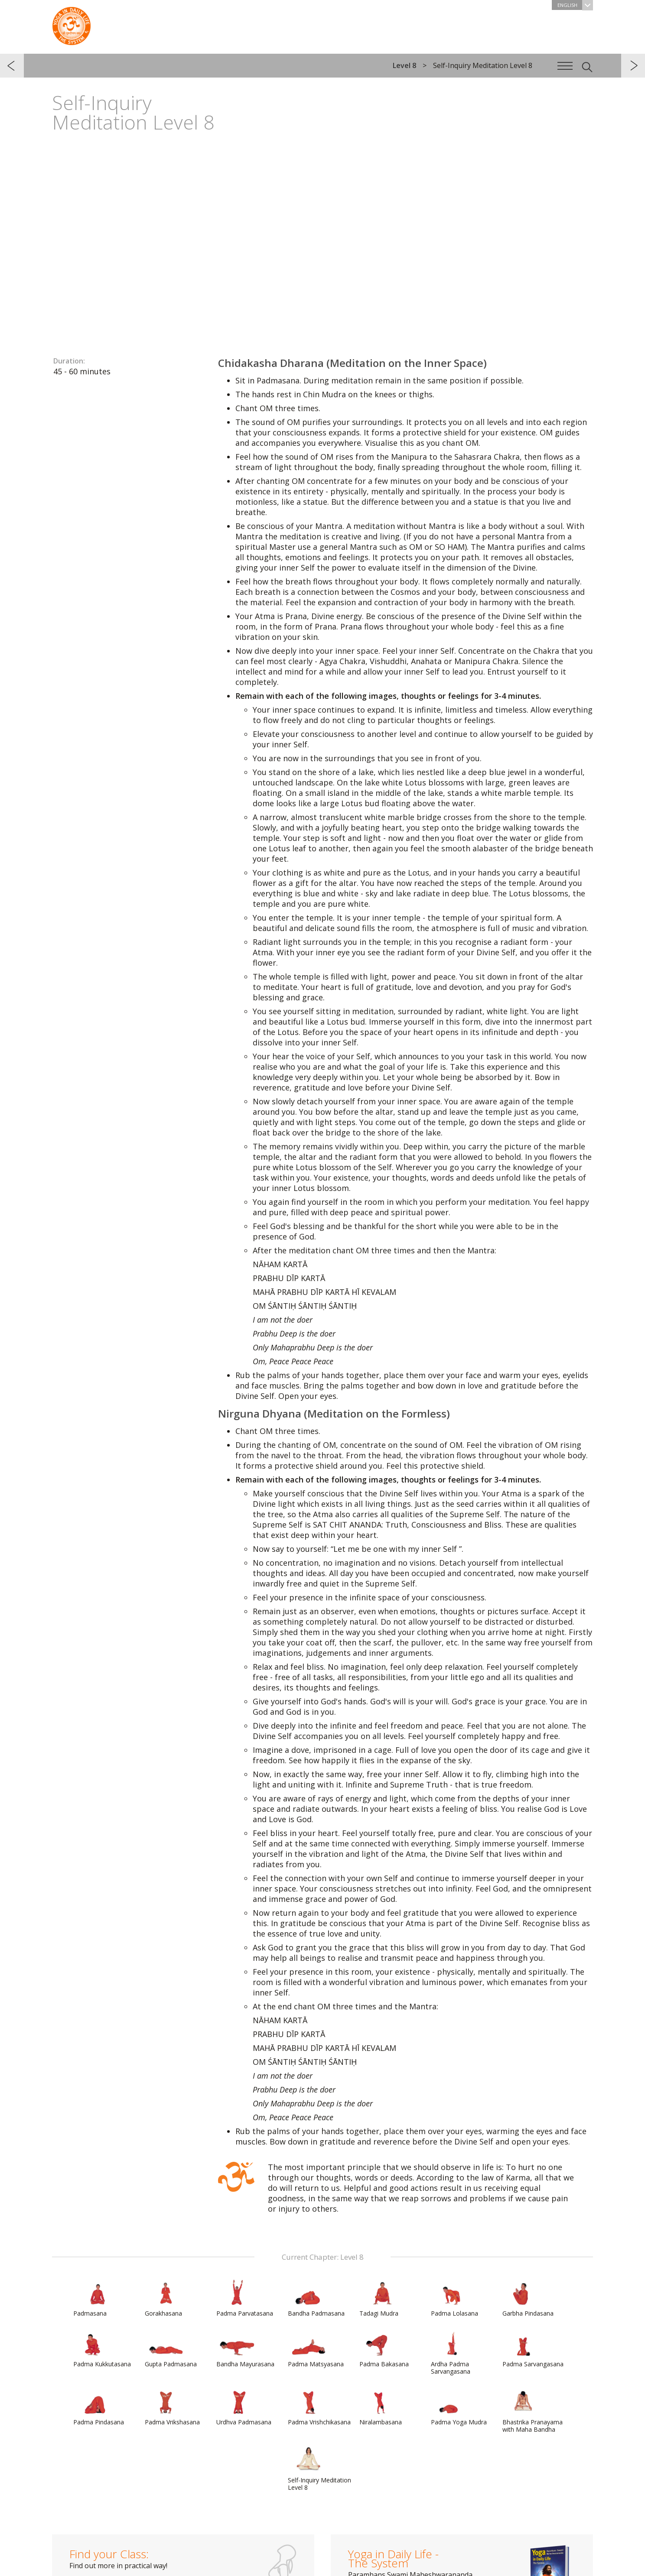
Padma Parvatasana (244, 2298)
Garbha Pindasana (528, 2298)
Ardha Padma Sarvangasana (451, 2352)
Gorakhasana (165, 2298)
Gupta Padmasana (171, 2349)
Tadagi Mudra (380, 2298)
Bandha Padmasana (316, 2298)
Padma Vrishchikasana (319, 2407)
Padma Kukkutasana (102, 2349)
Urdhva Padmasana (243, 2407)
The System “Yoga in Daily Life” (71, 24)
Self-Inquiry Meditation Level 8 (319, 2469)
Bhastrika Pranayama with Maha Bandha (532, 2410)
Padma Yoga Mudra (459, 2407)
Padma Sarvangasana (533, 2349)
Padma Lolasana (454, 2298)
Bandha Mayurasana (245, 2349)
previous (12, 66)
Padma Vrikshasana (172, 2407)
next (633, 66)
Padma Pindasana (98, 2407)
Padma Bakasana (384, 2349)
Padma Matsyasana (316, 2349)
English (575, 5)
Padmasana (94, 2298)
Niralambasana (380, 2407)
